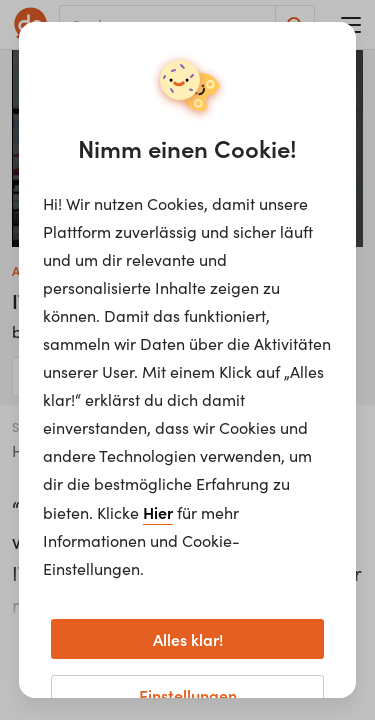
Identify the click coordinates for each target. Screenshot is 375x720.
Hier (158, 512)
